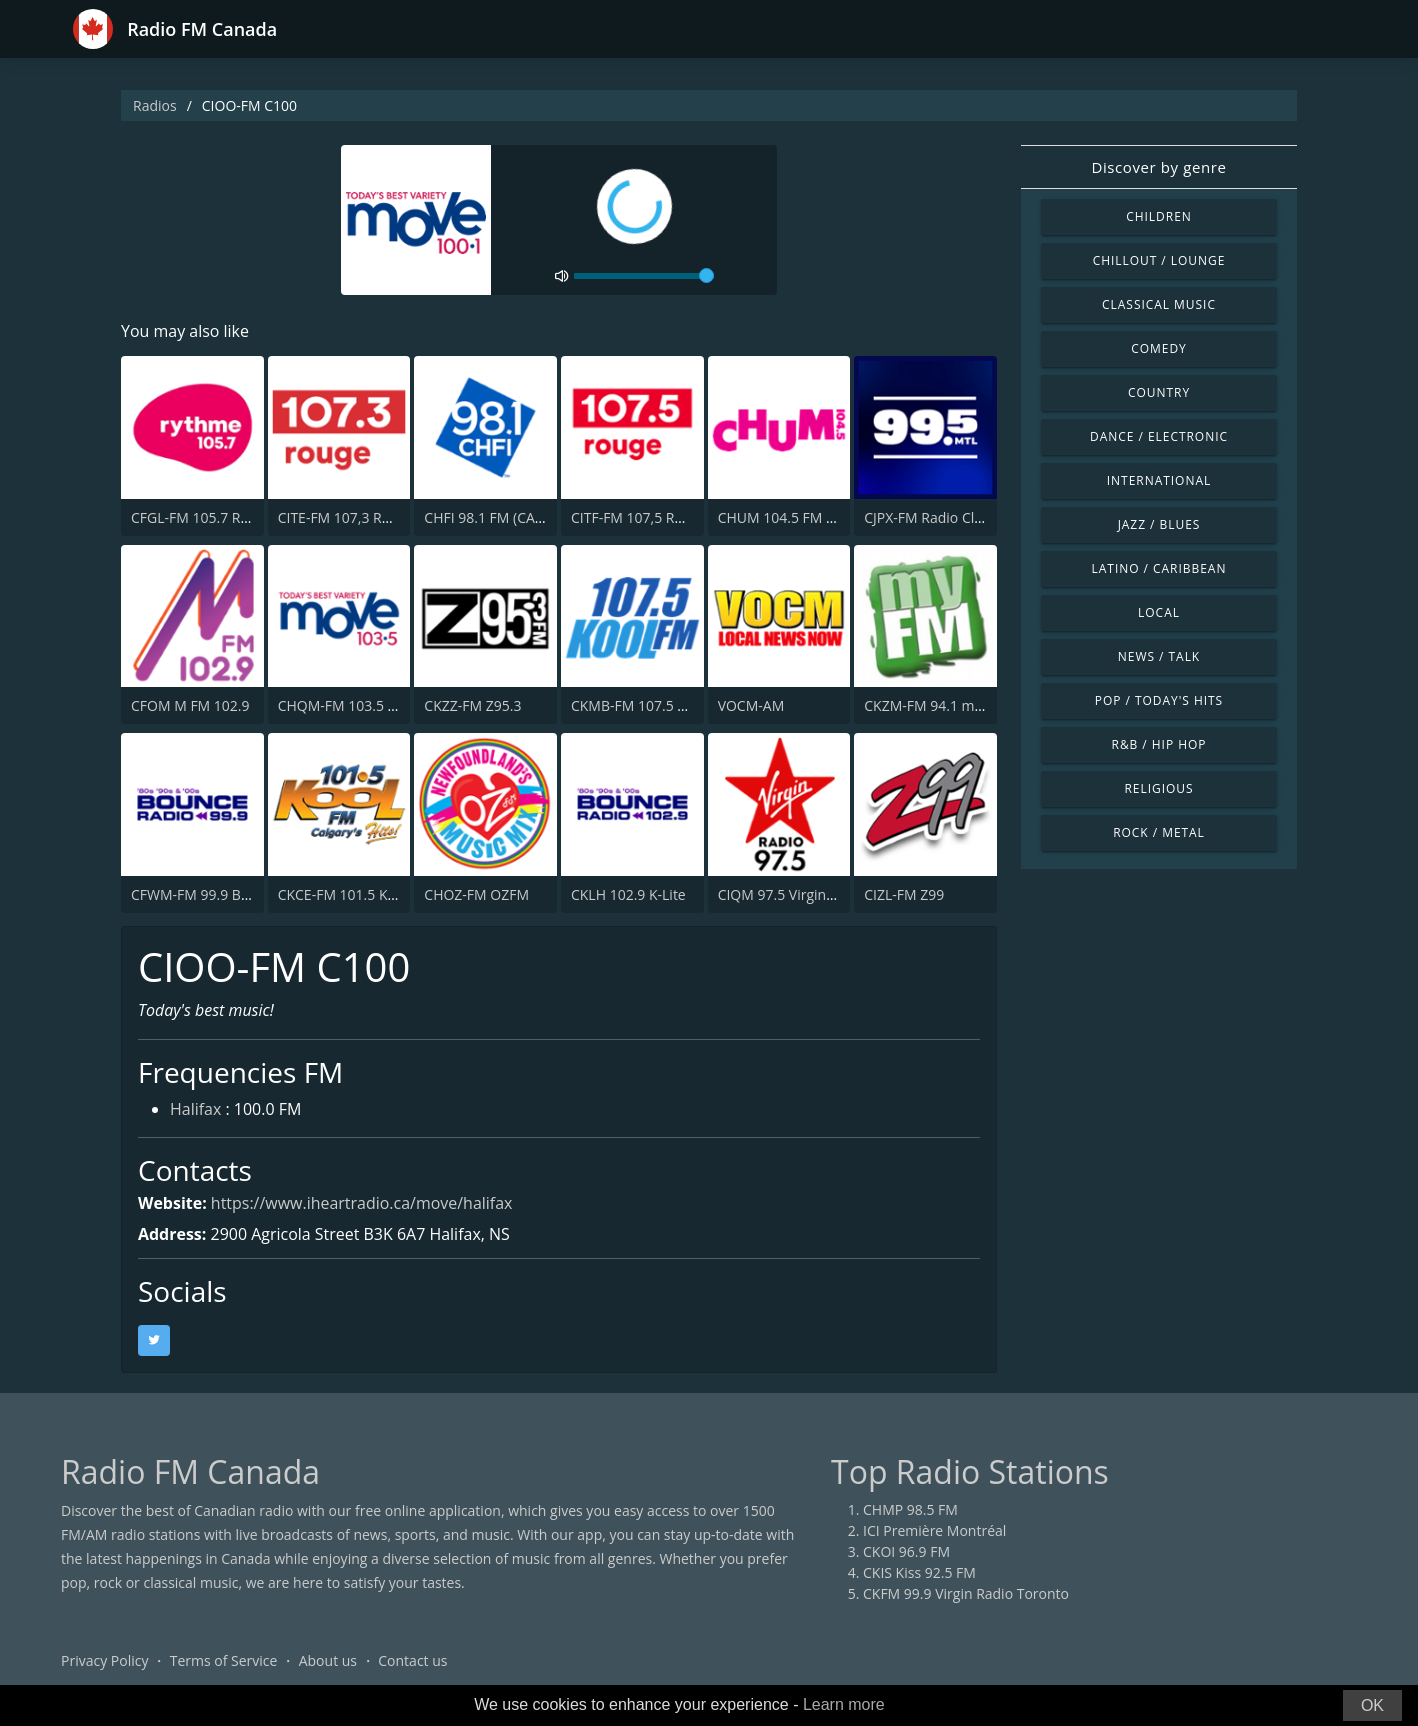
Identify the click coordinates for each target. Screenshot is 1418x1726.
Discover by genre (1158, 167)
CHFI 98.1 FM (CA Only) (498, 517)
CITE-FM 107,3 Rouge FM (358, 517)
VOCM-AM (751, 705)
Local (1159, 612)
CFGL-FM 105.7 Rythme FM (218, 517)
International (1159, 480)
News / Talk (1159, 656)
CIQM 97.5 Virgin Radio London (819, 894)
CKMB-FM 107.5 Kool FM (650, 705)
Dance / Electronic (1159, 436)
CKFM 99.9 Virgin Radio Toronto (966, 1593)
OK (1372, 1705)
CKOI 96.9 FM (906, 1551)
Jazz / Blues (1159, 524)
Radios (155, 105)
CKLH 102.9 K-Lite (628, 894)
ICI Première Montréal (934, 1530)
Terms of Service (224, 1660)
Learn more (844, 1704)
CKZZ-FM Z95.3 (472, 705)
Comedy (1159, 348)
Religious (1158, 788)
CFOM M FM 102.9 (190, 705)
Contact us (412, 1660)
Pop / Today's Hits (1159, 700)
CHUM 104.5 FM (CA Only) (802, 517)
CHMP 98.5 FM (910, 1509)
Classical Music (1159, 304)
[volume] (644, 276)
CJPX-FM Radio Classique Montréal (975, 517)
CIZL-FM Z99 (904, 894)
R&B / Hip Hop (1159, 744)
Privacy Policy (104, 1660)
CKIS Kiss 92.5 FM (919, 1572)
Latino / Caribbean (1159, 568)
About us (328, 1660)
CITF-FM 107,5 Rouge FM (650, 517)
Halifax (195, 1110)
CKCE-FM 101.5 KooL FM (356, 894)
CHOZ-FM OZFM (476, 894)
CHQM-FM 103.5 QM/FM (357, 705)
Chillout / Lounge (1159, 260)
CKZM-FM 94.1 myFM (932, 705)
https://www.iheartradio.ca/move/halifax (362, 1203)
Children (1159, 216)
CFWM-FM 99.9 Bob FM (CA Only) (238, 894)
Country (1159, 392)
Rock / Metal (1159, 832)
